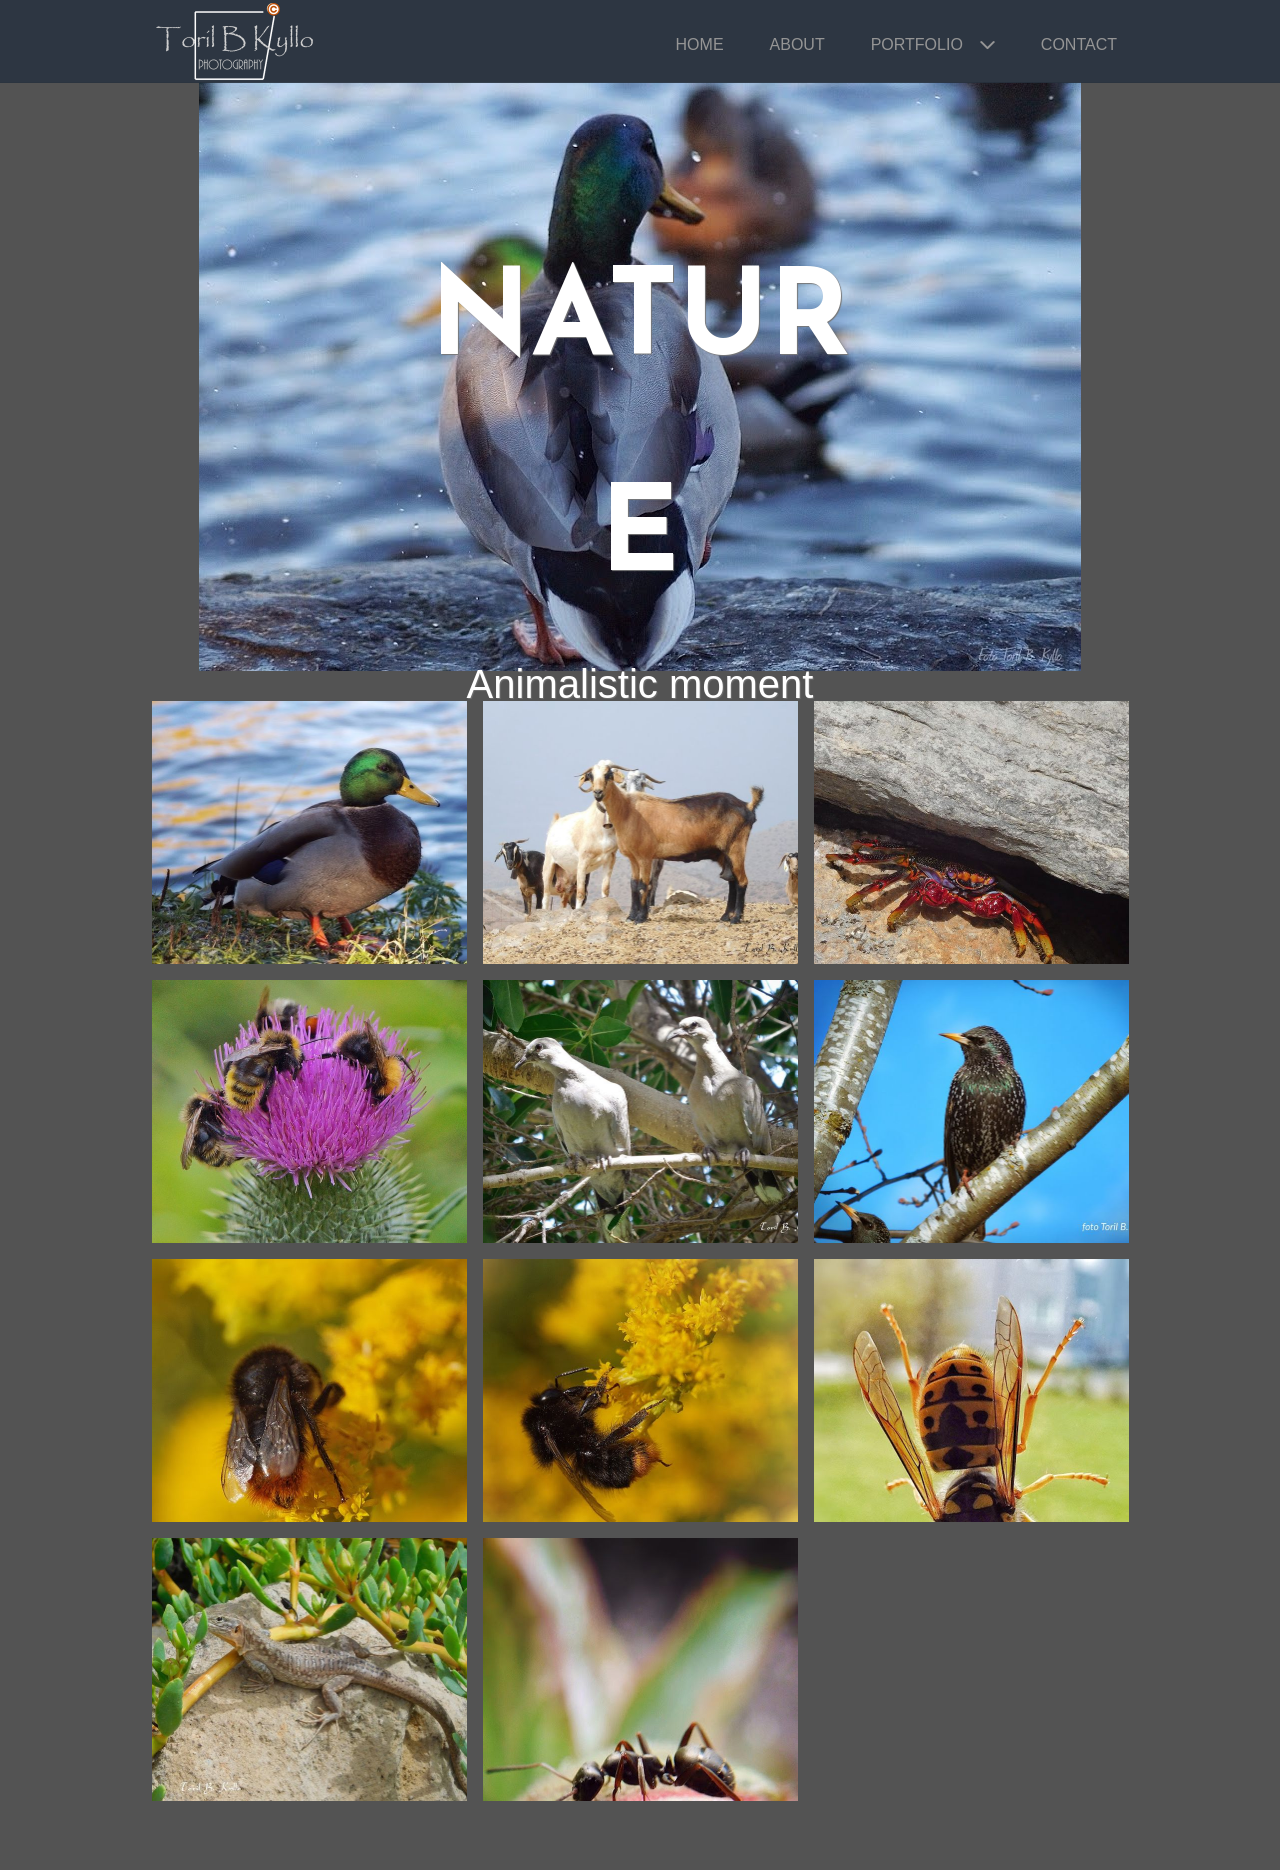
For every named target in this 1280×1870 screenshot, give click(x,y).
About (797, 44)
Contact (1079, 44)
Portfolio (917, 44)
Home (700, 44)
